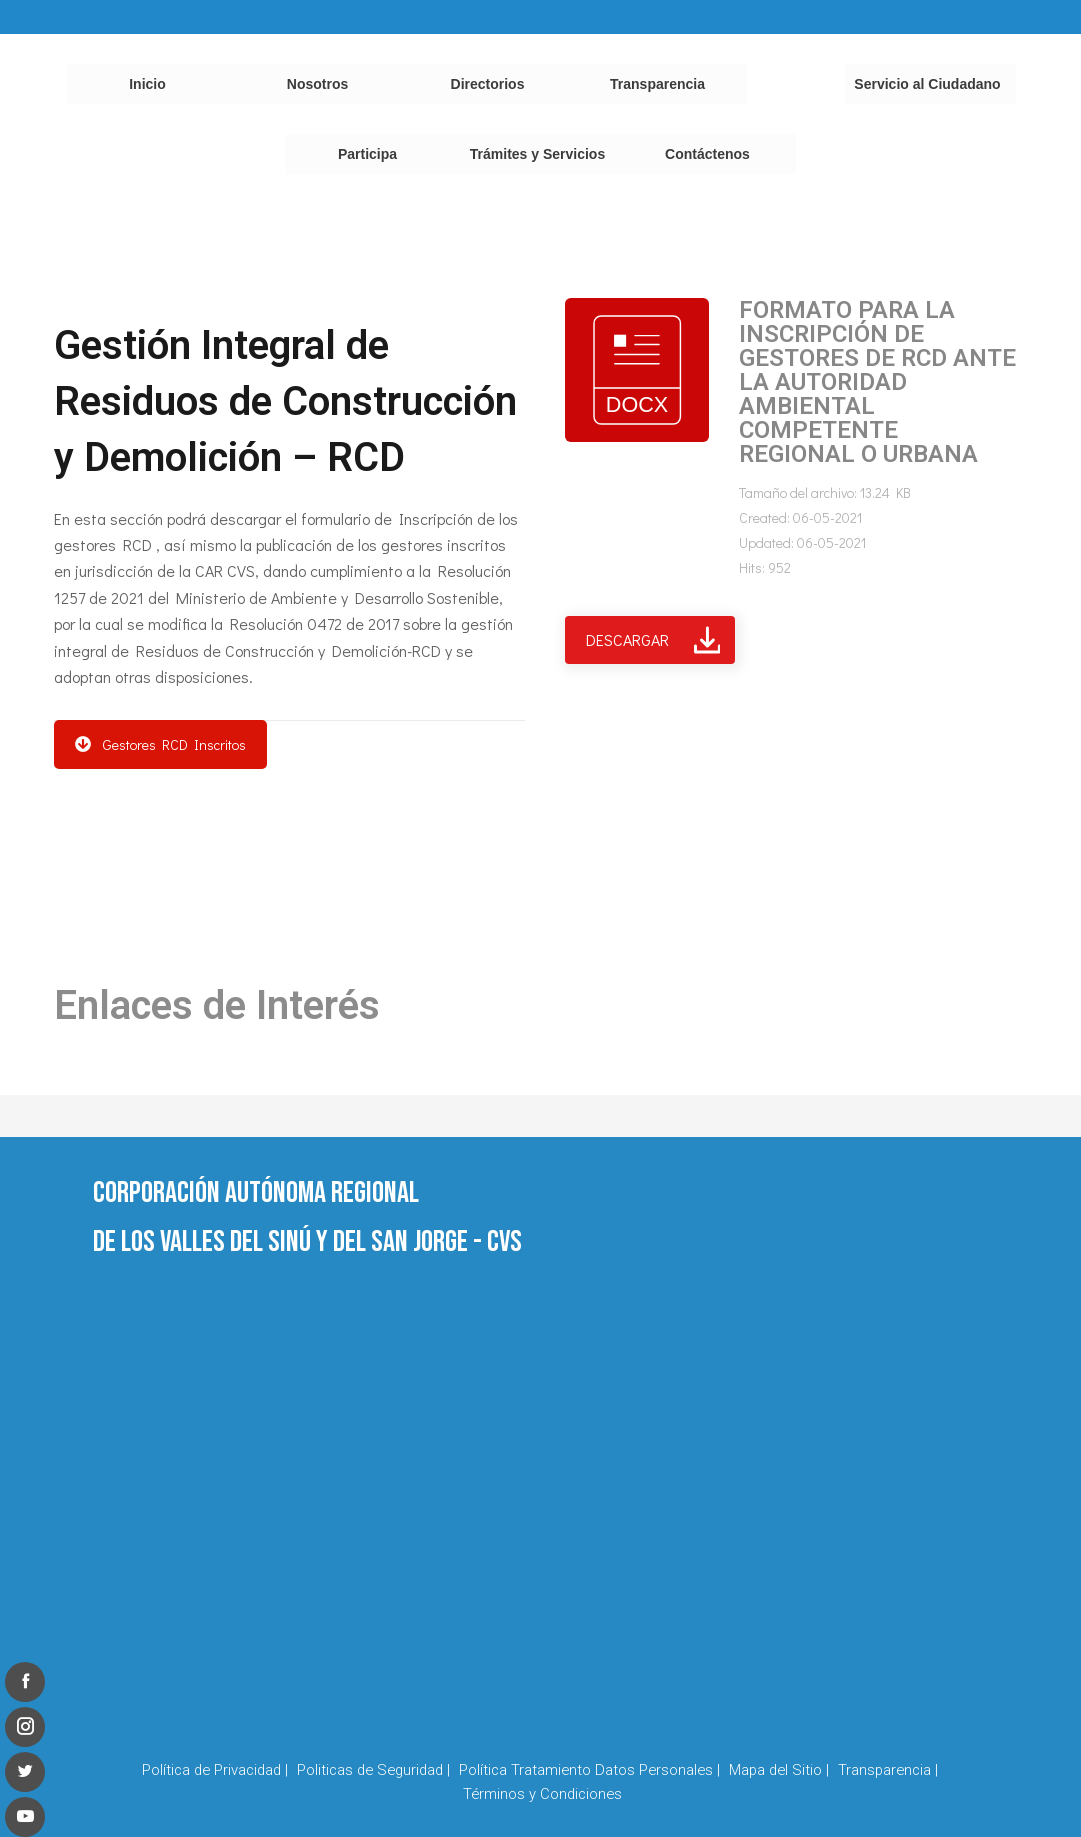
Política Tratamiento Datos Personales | (589, 1770)
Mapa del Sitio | (779, 1770)
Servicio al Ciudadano (927, 84)
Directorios (488, 84)
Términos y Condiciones (542, 1794)
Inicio (147, 84)
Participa (367, 154)
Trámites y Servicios (537, 154)
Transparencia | (888, 1770)
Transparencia (657, 84)
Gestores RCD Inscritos (160, 744)
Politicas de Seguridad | (373, 1770)
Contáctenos (707, 154)
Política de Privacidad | (215, 1770)
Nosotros (317, 84)
